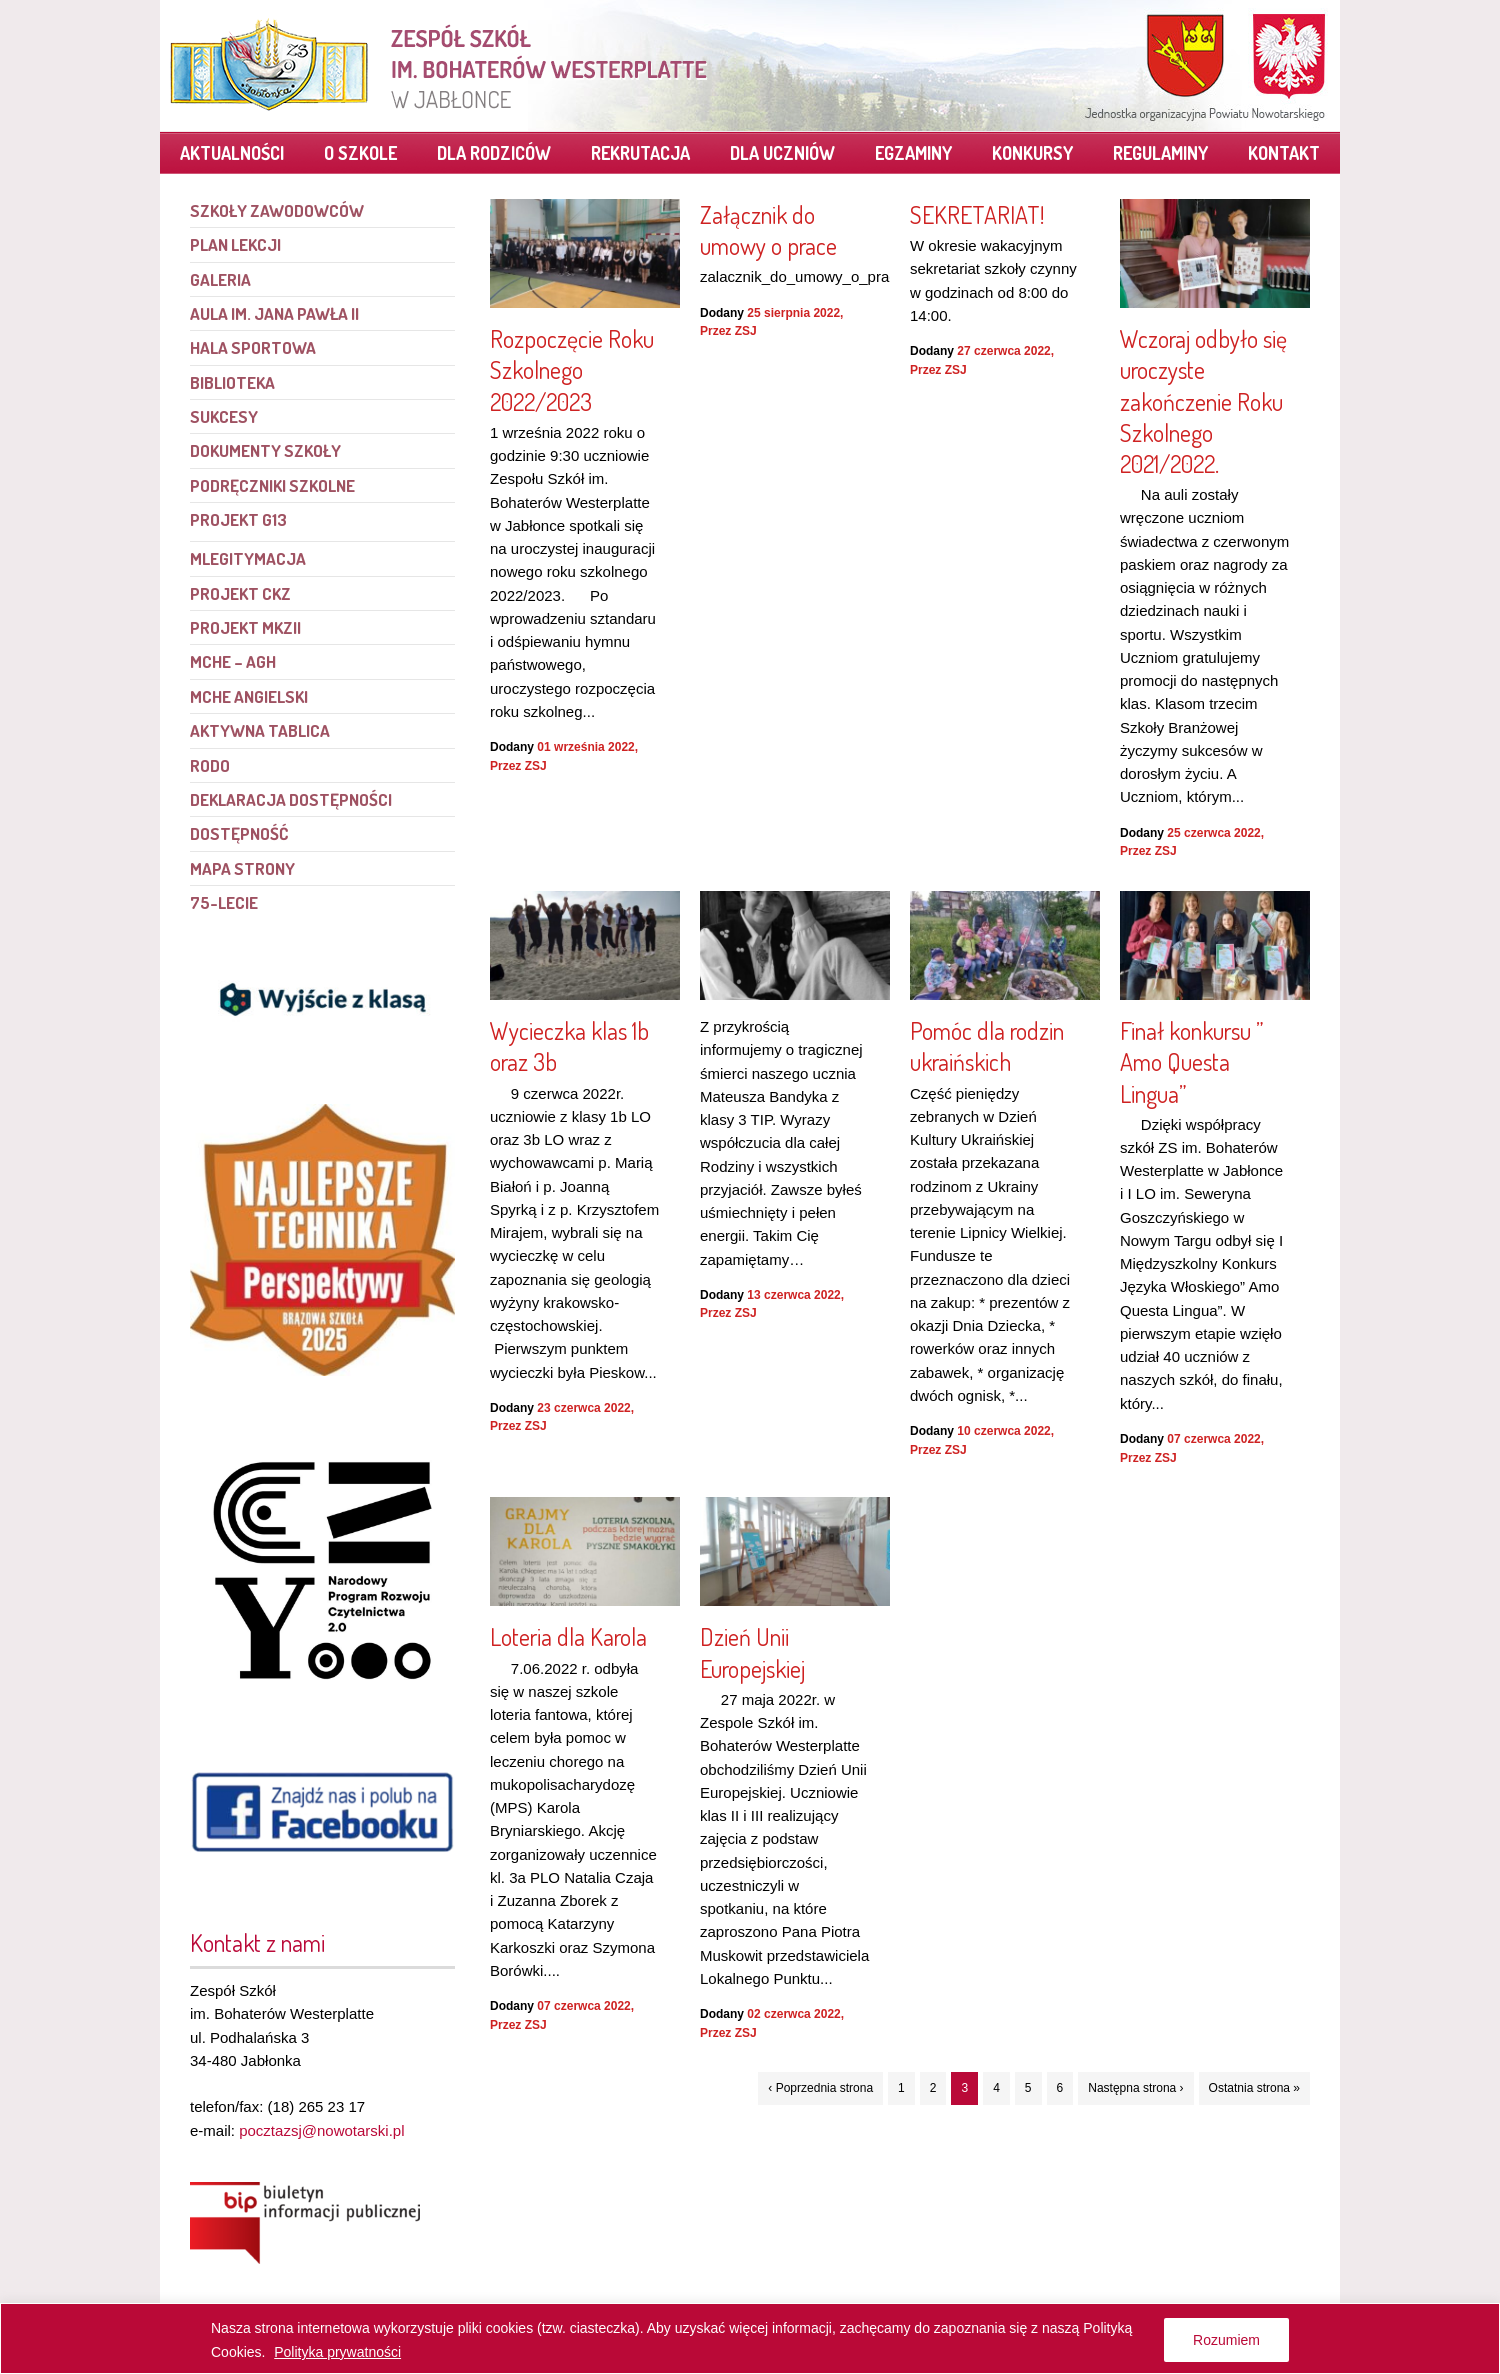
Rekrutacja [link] (640, 153)
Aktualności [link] (232, 153)
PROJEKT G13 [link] (238, 519)
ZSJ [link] (536, 766)
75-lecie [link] (224, 902)
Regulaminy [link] (1160, 153)
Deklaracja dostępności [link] (291, 799)
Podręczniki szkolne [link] (272, 485)
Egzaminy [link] (913, 153)
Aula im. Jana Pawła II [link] (274, 313)
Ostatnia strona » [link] (1254, 2088)
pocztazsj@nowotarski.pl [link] (321, 2130)
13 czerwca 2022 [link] (793, 1295)
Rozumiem (1226, 2340)
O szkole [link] (360, 153)
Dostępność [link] (239, 833)
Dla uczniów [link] (782, 153)
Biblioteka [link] (232, 382)
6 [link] (1060, 2088)
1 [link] (901, 2088)
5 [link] (1028, 2088)
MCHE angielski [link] (249, 696)
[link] (440, 65)
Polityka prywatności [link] (337, 2352)
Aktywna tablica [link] (260, 730)
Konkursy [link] (1032, 153)
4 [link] (996, 2088)
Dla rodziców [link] (494, 153)
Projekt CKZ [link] (240, 593)
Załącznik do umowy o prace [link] (768, 230)
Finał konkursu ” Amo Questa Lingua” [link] (1191, 1061)
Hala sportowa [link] (253, 347)
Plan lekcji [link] (235, 244)
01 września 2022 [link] (585, 747)
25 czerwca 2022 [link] (1213, 833)
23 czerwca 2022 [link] (583, 1408)
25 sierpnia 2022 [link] (793, 313)
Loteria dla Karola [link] (568, 1636)
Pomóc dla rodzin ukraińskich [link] (987, 1046)
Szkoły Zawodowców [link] (277, 210)
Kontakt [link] (1284, 153)
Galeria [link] (220, 279)
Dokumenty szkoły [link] (265, 450)
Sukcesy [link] (224, 416)
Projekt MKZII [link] (245, 627)
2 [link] (933, 2088)
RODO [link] (210, 765)
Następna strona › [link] (1135, 2088)
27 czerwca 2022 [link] (1003, 351)
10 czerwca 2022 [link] (1003, 1431)
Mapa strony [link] (242, 868)
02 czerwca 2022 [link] (793, 2014)
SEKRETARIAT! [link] (977, 214)
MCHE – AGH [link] (233, 661)
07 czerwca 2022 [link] (1213, 1439)
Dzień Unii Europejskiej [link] (752, 1652)
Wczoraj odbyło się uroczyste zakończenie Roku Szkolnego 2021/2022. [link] (1203, 401)
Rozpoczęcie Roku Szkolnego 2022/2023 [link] (572, 369)
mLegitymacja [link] (248, 558)
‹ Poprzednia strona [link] (820, 2088)
